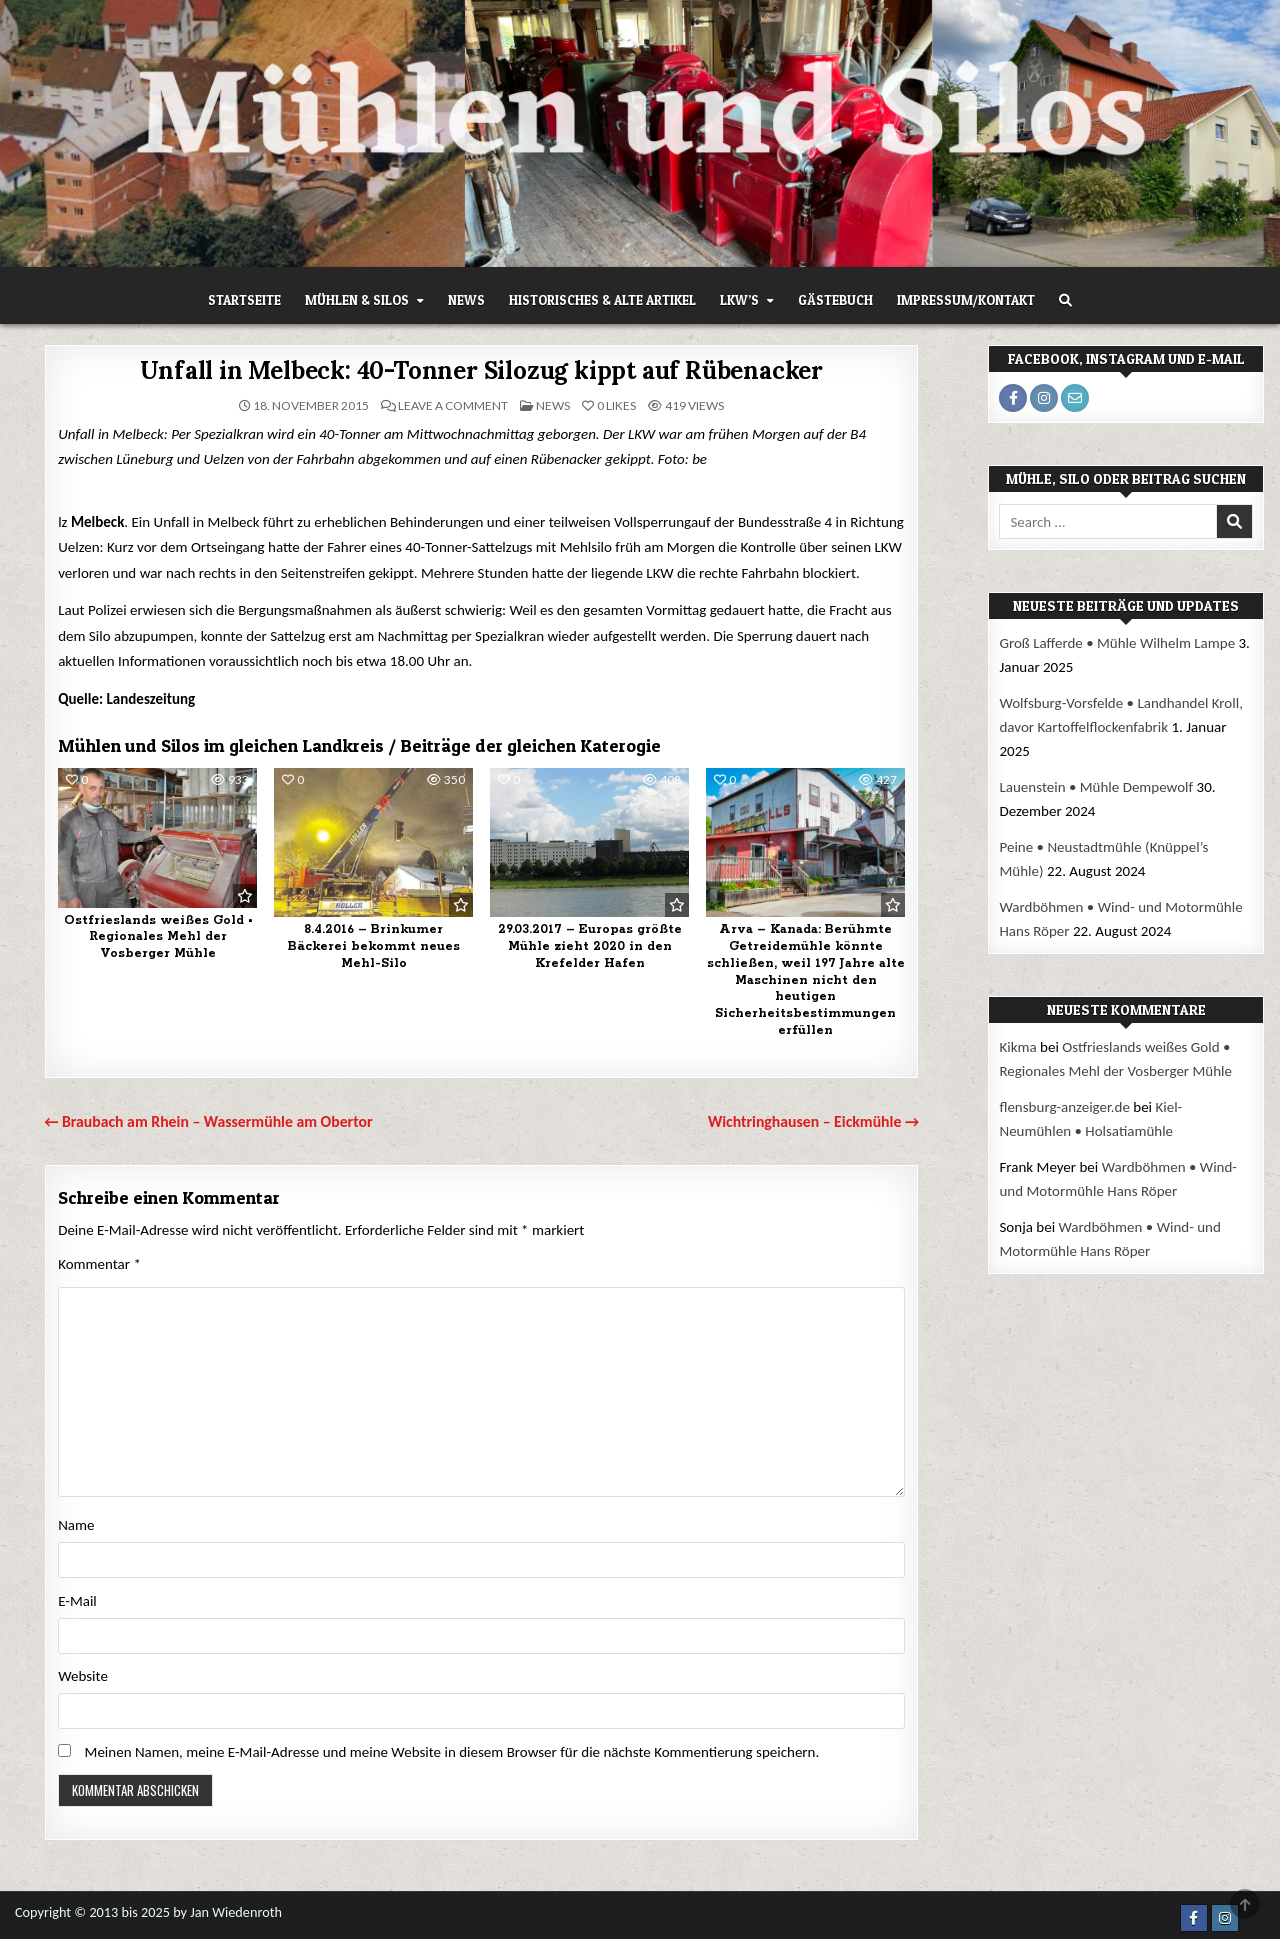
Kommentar (99, 1264)
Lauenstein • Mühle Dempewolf (1096, 787)
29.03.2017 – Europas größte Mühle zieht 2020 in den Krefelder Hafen (590, 946)
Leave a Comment (453, 406)
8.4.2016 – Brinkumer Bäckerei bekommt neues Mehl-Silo (374, 946)
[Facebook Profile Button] (1013, 398)
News (466, 300)
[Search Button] (1065, 300)
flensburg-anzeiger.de (1064, 1107)
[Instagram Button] (1225, 1918)
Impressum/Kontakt (966, 300)
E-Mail (77, 1601)
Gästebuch (835, 300)
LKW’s (739, 300)
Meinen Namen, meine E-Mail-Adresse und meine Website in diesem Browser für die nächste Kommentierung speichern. (452, 1752)
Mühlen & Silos (357, 300)
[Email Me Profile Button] (1075, 398)
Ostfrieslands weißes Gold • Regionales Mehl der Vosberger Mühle (158, 937)
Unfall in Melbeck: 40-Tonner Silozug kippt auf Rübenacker (481, 370)
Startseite (244, 300)
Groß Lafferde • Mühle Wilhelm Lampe (1117, 643)
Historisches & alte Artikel (602, 300)
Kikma (1017, 1047)
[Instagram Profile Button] (1044, 398)
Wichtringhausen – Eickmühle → (813, 1121)
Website (83, 1676)
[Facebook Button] (1194, 1918)
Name (76, 1525)
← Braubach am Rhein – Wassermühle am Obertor (208, 1121)
